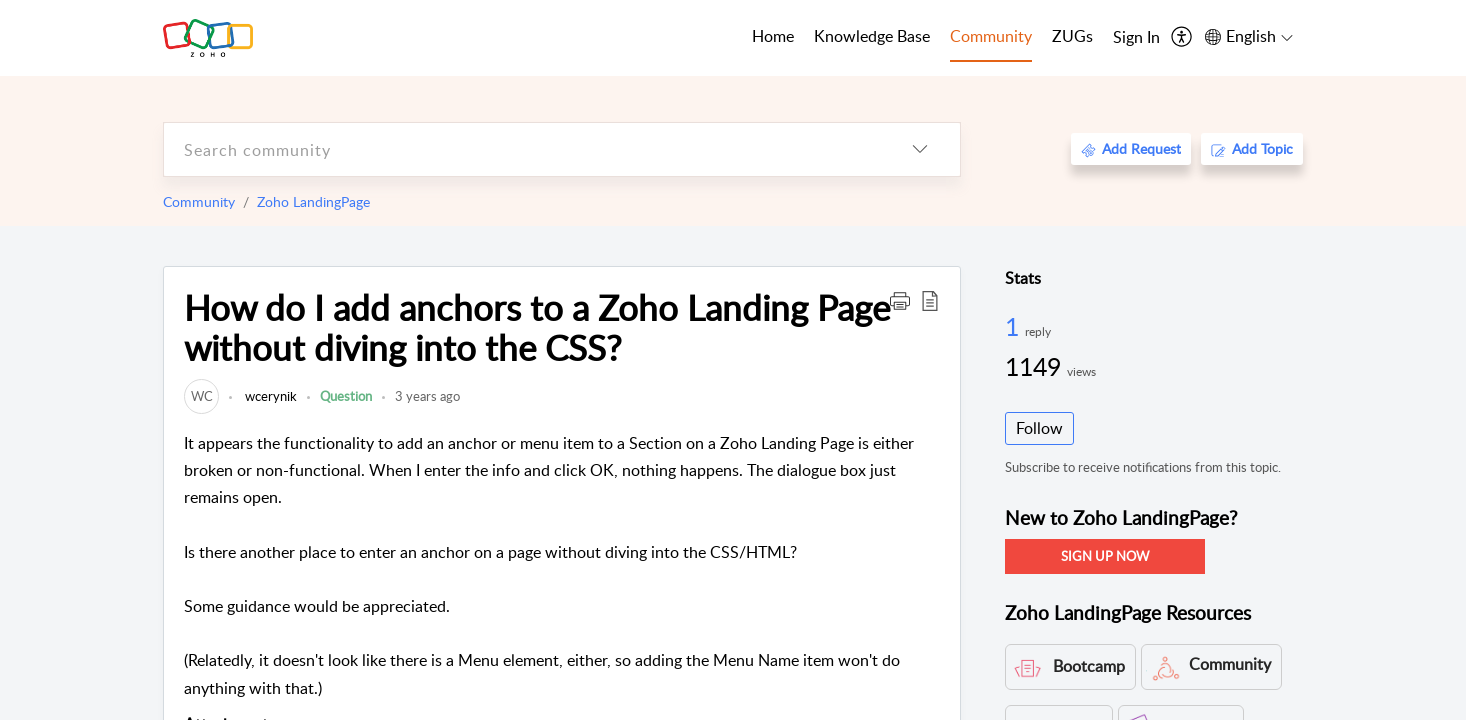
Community (199, 201)
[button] (900, 300)
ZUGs (1072, 36)
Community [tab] (991, 36)
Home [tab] (773, 36)
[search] (522, 149)
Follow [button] (1039, 428)
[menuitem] (1136, 38)
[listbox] (920, 149)
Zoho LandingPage (313, 201)
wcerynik (269, 396)
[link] (201, 396)
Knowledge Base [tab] (872, 36)
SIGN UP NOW (1105, 556)
